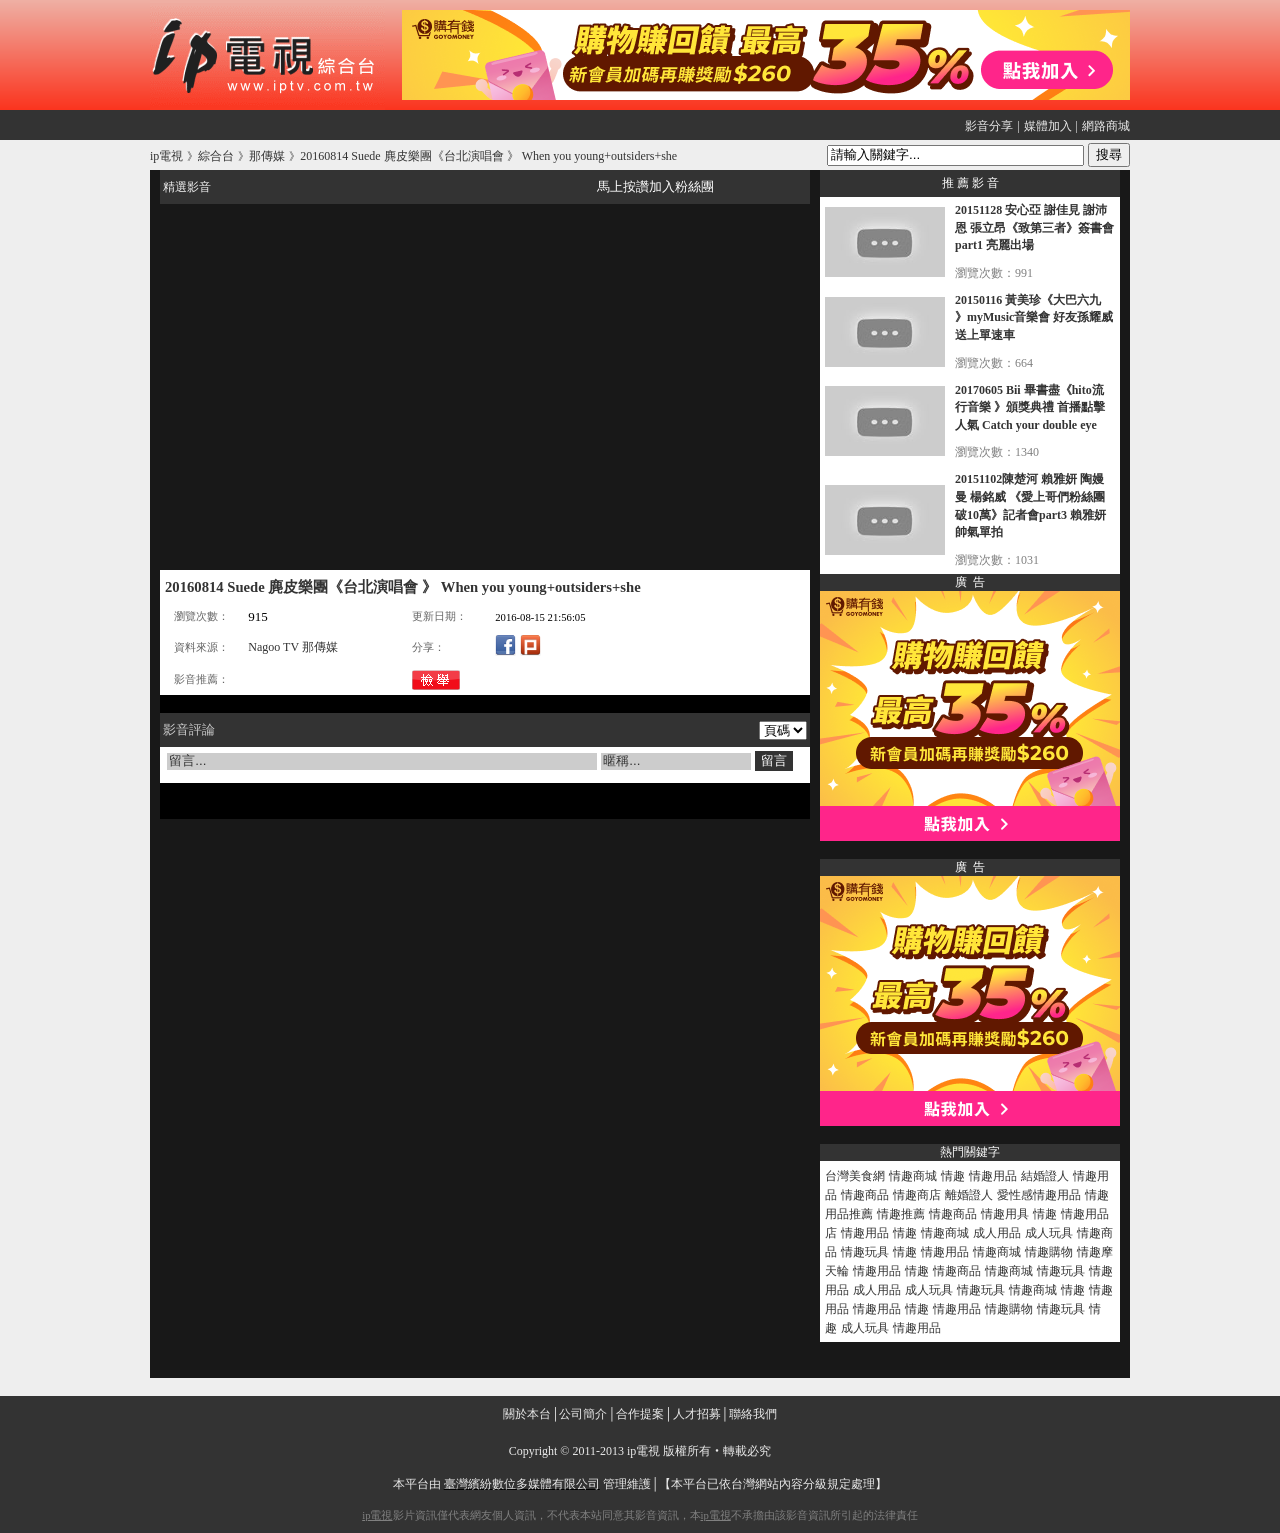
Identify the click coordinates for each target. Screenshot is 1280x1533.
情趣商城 (913, 1176)
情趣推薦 (901, 1214)
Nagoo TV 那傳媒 (293, 647)
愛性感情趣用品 (1039, 1195)
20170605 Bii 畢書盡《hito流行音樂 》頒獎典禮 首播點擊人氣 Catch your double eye (1030, 407)
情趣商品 (865, 1195)
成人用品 (997, 1233)
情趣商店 (917, 1195)
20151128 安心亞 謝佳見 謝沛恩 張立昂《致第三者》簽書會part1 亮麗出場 (1034, 227)
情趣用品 (993, 1176)
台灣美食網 (855, 1176)
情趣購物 (1049, 1252)
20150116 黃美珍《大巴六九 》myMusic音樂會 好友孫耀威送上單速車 (1034, 317)
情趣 (953, 1176)
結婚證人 (1045, 1176)
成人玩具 (1049, 1233)
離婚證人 (969, 1195)
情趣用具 (1005, 1214)
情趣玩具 (865, 1252)
